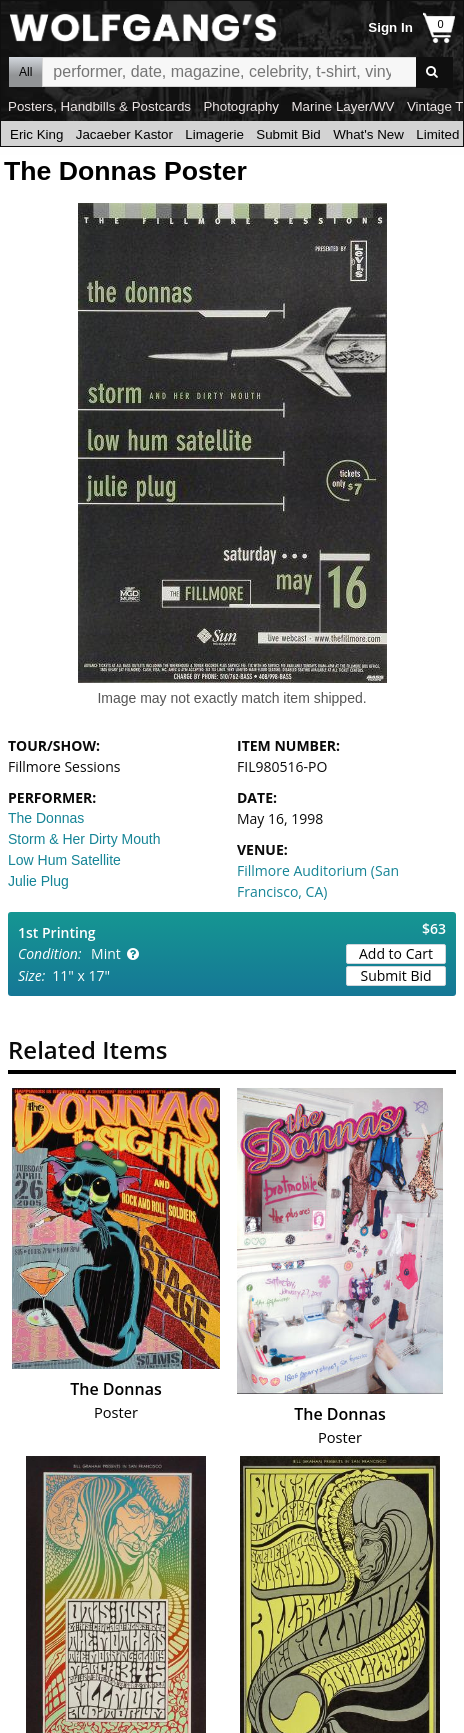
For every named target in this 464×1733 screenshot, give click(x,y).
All (25, 72)
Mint (106, 953)
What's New (368, 134)
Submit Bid (288, 134)
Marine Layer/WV (342, 106)
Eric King (36, 134)
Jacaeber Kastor (124, 134)
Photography (241, 106)
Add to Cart (396, 953)
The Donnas (46, 818)
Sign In (390, 27)
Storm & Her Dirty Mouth (84, 839)
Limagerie (214, 134)
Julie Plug (38, 881)
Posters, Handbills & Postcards (99, 106)
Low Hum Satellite (64, 860)
